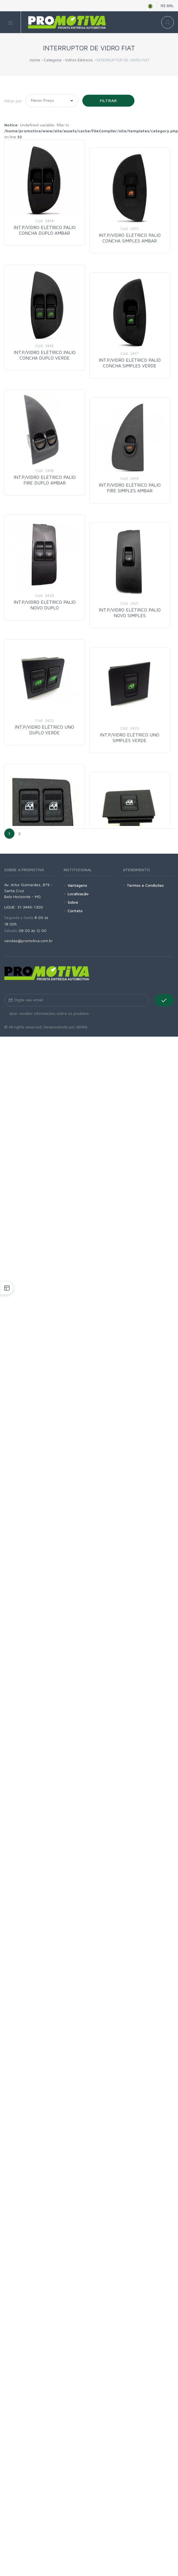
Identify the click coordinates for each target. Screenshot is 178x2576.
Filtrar (108, 100)
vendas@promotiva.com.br (28, 940)
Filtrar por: (13, 100)
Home (35, 59)
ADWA (81, 1026)
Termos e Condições (145, 885)
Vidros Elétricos (79, 59)
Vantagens (77, 885)
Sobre (73, 902)
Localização (78, 893)
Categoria (52, 59)
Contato (75, 910)
